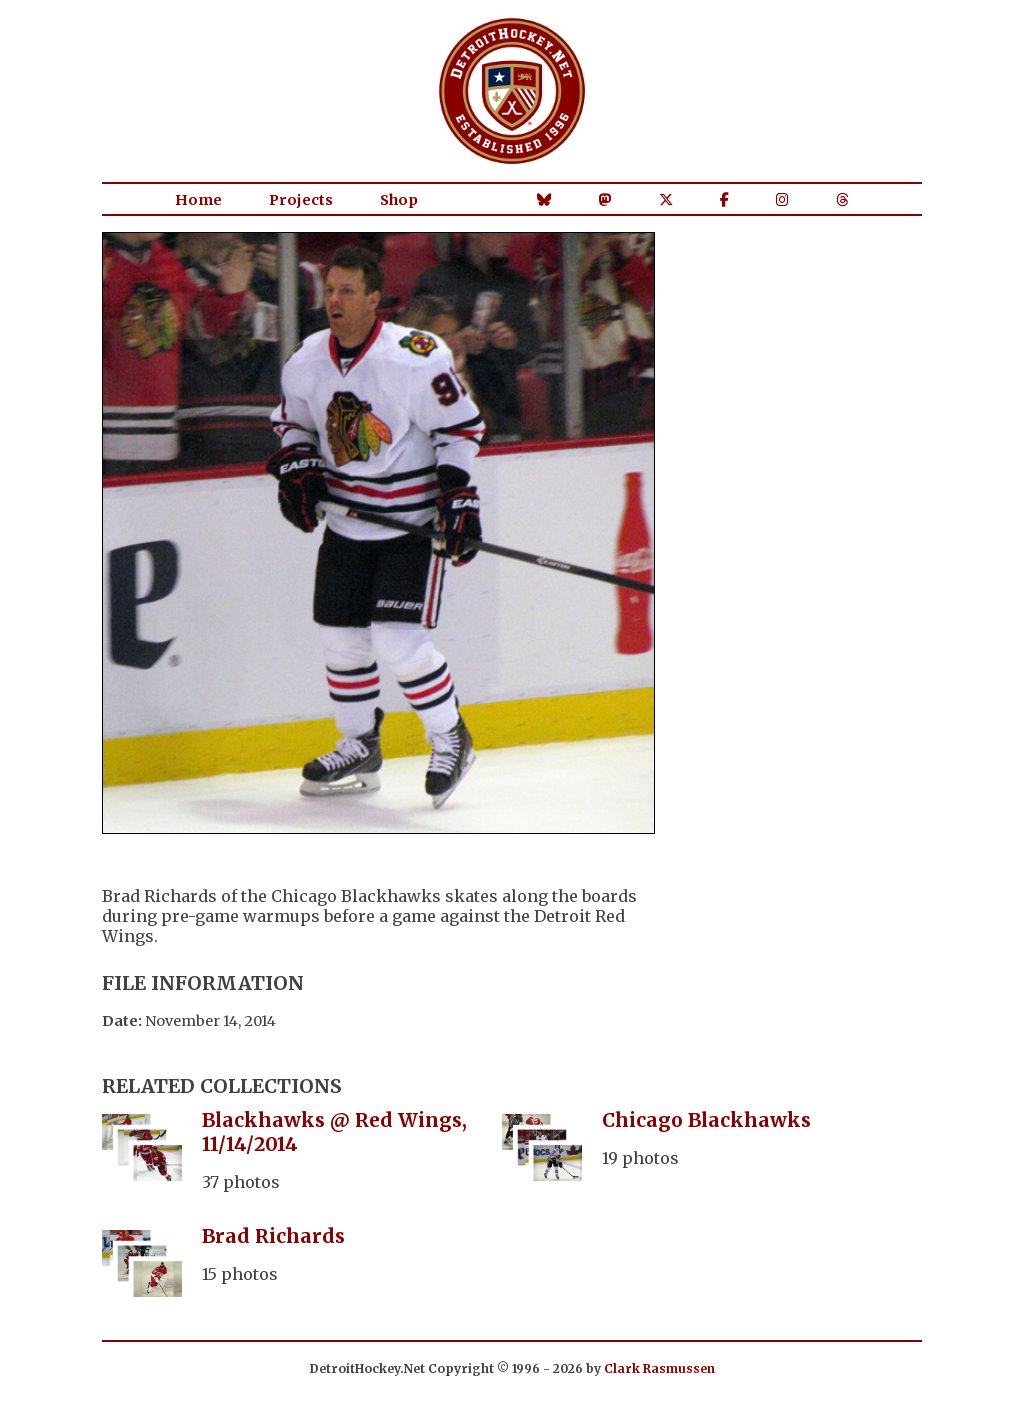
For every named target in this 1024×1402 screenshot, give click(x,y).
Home (198, 200)
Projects (301, 200)
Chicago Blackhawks (706, 1120)
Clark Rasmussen (659, 1368)
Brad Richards (273, 1236)
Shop (399, 200)
